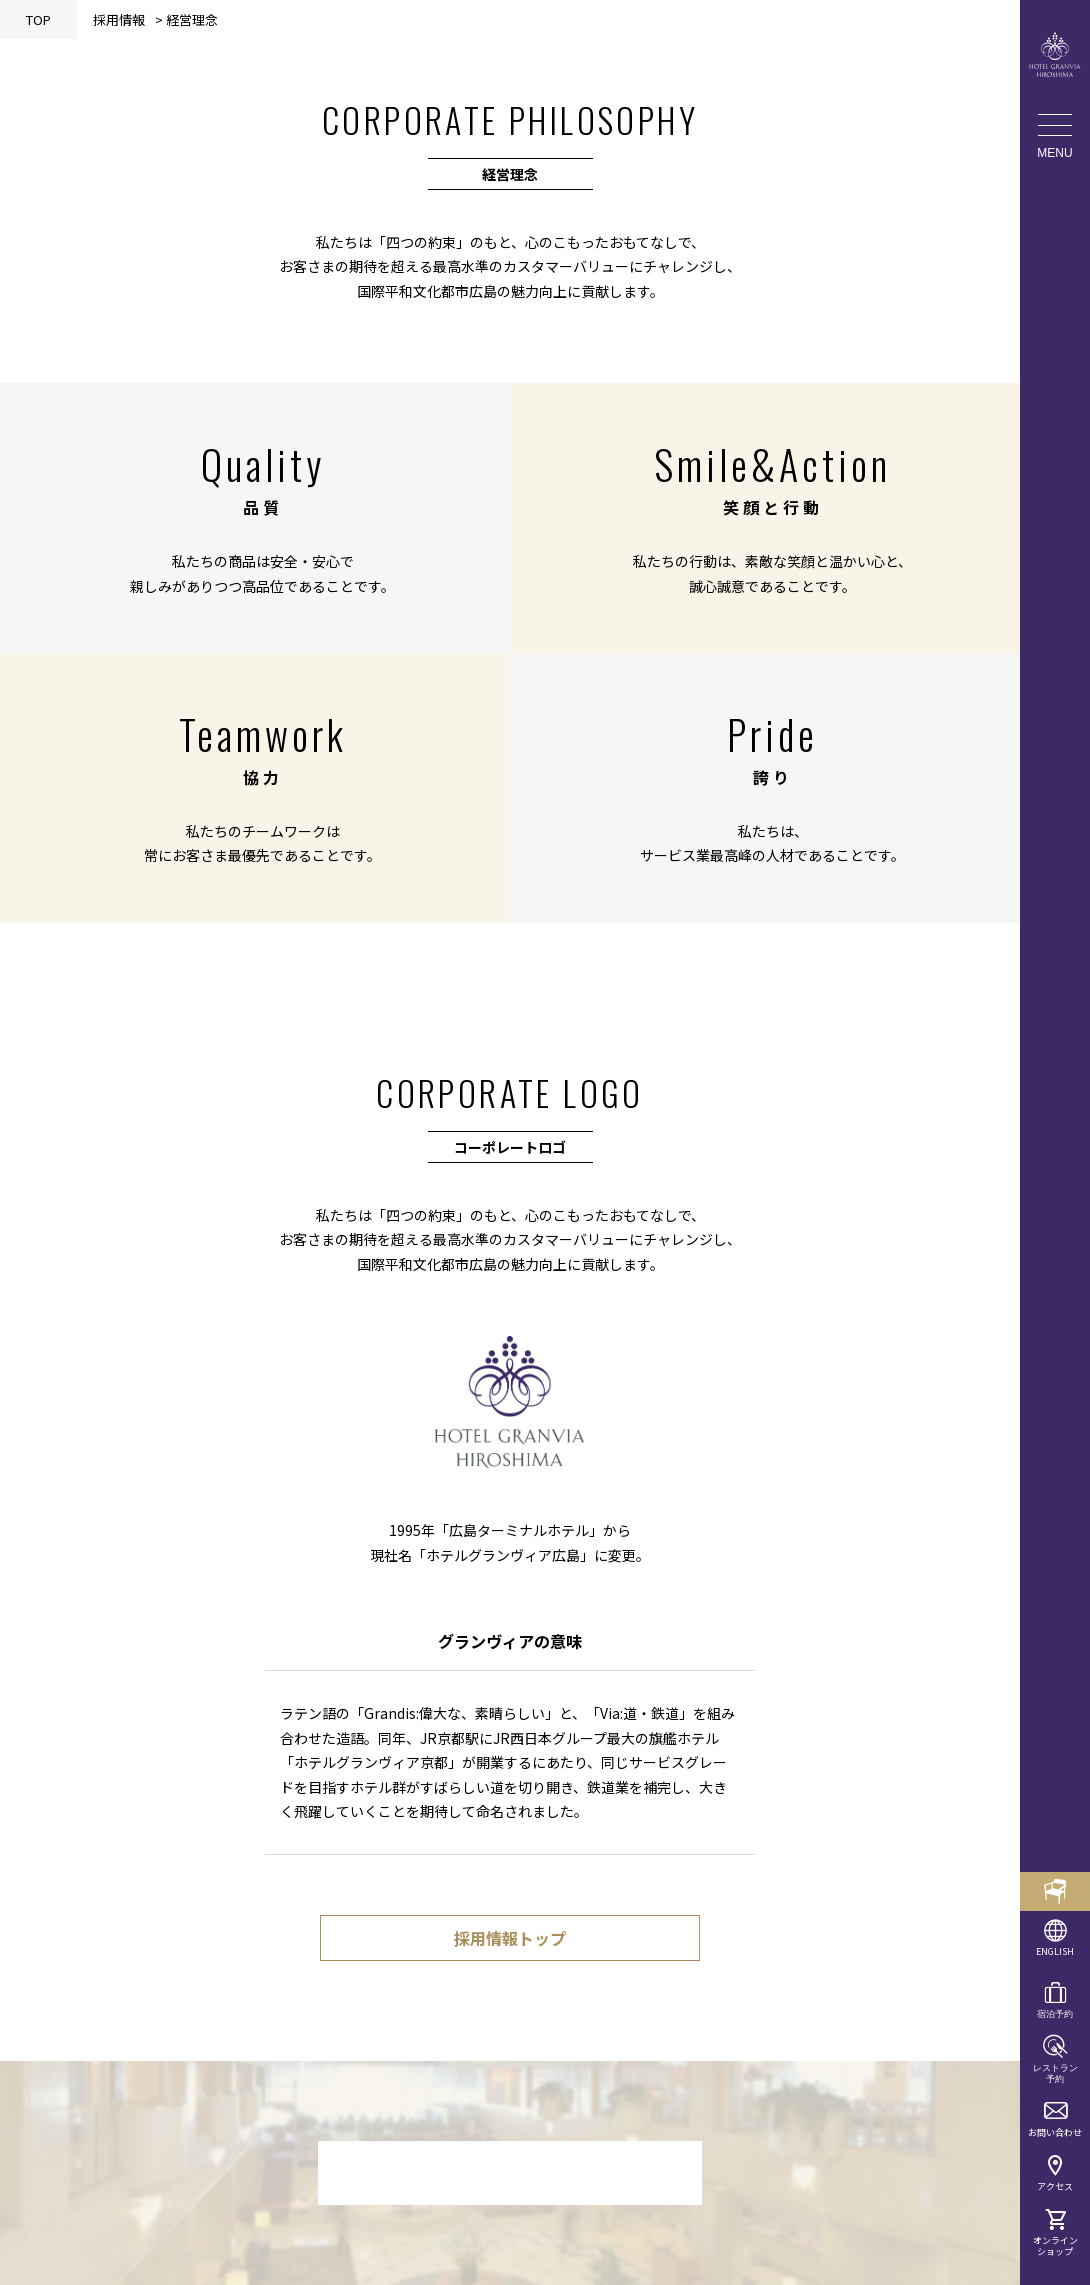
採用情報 (119, 19)
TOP (38, 19)
